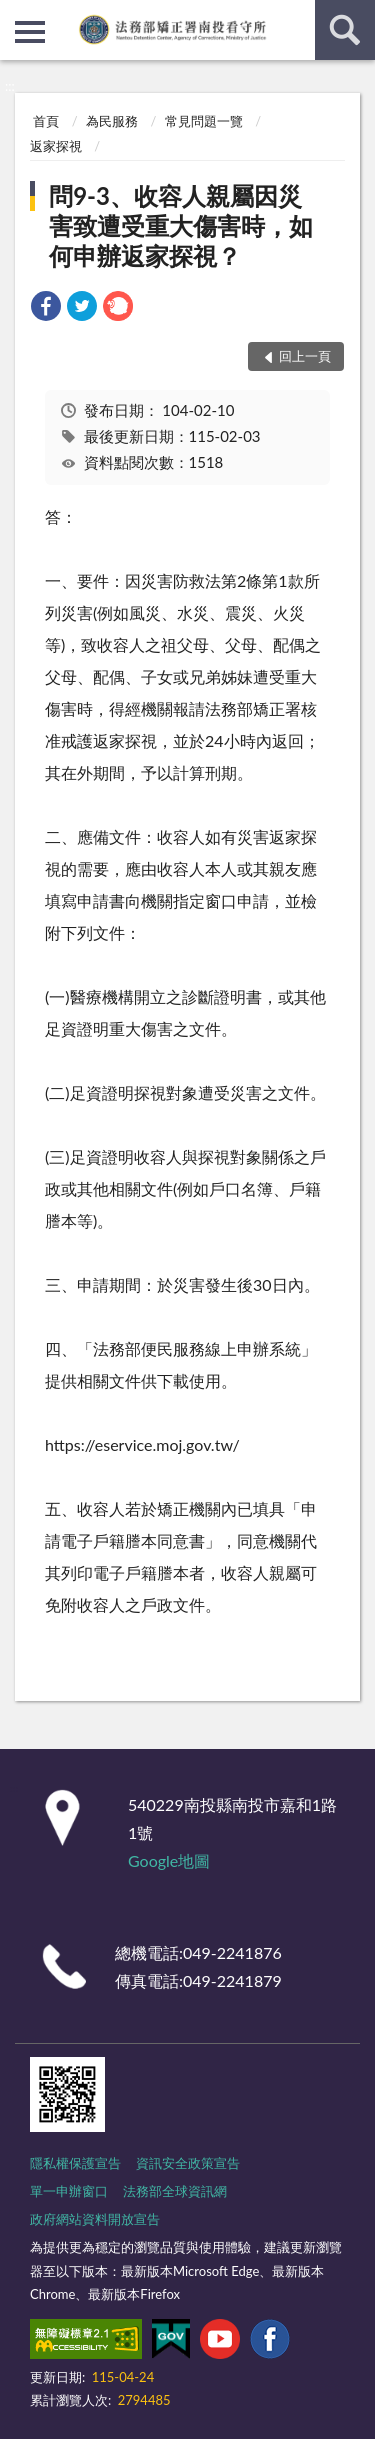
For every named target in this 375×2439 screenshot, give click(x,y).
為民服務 (112, 121)
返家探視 (56, 146)
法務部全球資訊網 (175, 2191)
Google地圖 (169, 1860)
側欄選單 (30, 32)
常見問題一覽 (204, 121)
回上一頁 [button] (305, 356)
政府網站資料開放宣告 (95, 2219)
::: (16, 15)
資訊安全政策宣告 (188, 2163)
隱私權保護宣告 (75, 2163)
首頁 (46, 121)
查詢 (345, 30)
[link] (46, 308)
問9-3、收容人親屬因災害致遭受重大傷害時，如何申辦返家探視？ (181, 225)
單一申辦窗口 (69, 2191)
